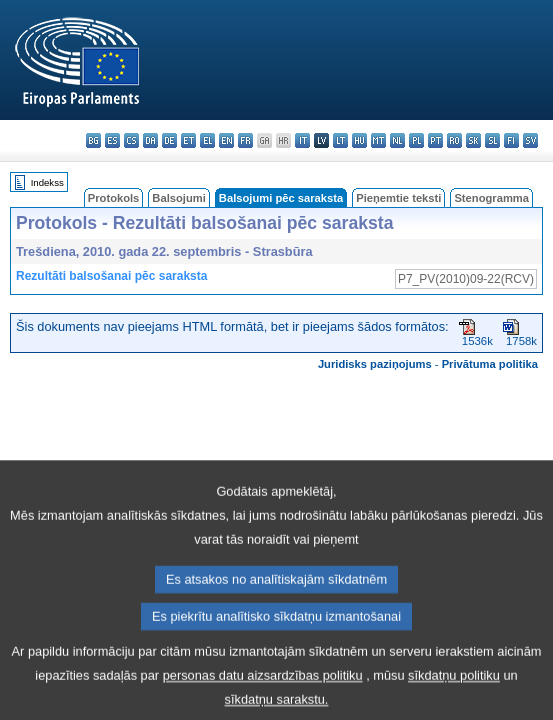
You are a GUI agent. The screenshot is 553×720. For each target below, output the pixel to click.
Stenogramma (491, 198)
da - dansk (150, 140)
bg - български (93, 140)
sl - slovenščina (492, 140)
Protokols (114, 198)
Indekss (47, 182)
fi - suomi (511, 140)
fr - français (245, 140)
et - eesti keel (188, 140)
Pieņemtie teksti (398, 198)
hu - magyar (359, 140)
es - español (112, 140)
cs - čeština (131, 140)
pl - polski (416, 140)
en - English (226, 140)
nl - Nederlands (397, 140)
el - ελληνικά (207, 140)
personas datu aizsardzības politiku (263, 698)
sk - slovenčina (473, 140)
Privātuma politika (490, 364)
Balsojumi (178, 198)
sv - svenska (530, 140)
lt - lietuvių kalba (340, 140)
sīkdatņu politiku (454, 698)
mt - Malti (378, 140)
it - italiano (302, 140)
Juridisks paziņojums (375, 364)
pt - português (435, 140)
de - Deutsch (169, 140)
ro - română (454, 140)
